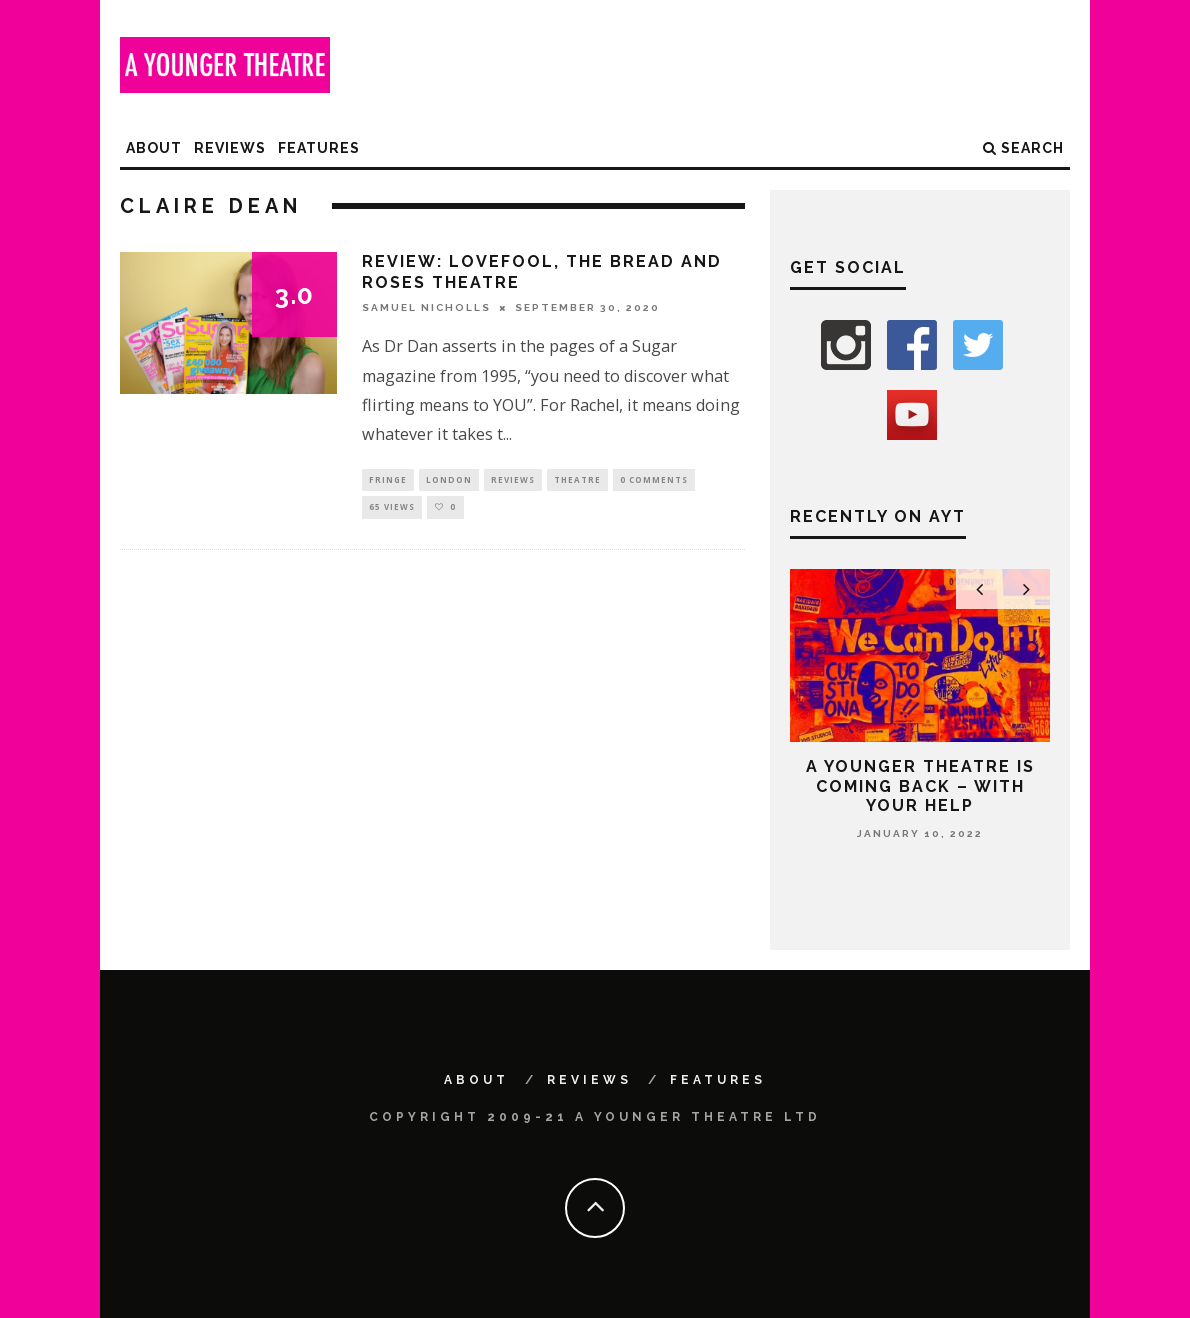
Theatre (577, 480)
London (449, 480)
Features (319, 148)
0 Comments (654, 480)
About (154, 148)
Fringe (388, 480)
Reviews (230, 148)
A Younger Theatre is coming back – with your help (920, 785)
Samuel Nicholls (426, 307)
